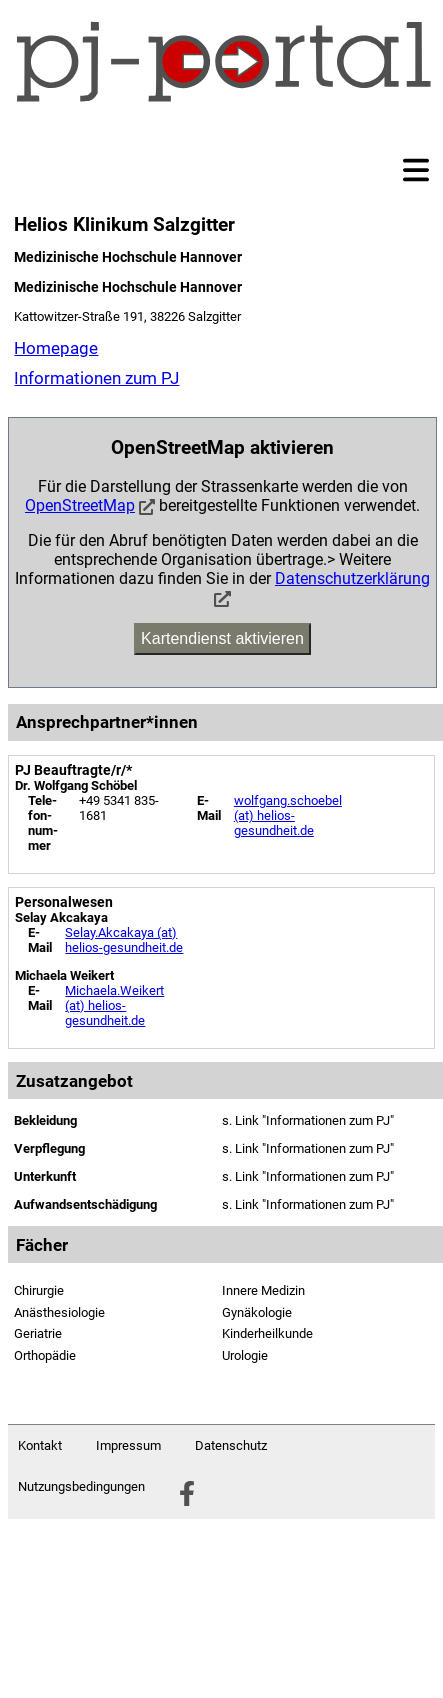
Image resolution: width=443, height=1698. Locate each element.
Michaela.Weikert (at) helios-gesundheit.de (114, 1005)
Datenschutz (231, 1445)
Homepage (56, 348)
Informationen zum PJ (96, 378)
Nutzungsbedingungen (81, 1486)
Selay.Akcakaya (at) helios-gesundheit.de (124, 940)
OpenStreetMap (80, 505)
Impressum (128, 1445)
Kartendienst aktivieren (222, 638)
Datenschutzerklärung (352, 578)
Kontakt (40, 1445)
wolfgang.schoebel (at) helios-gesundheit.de (288, 815)
